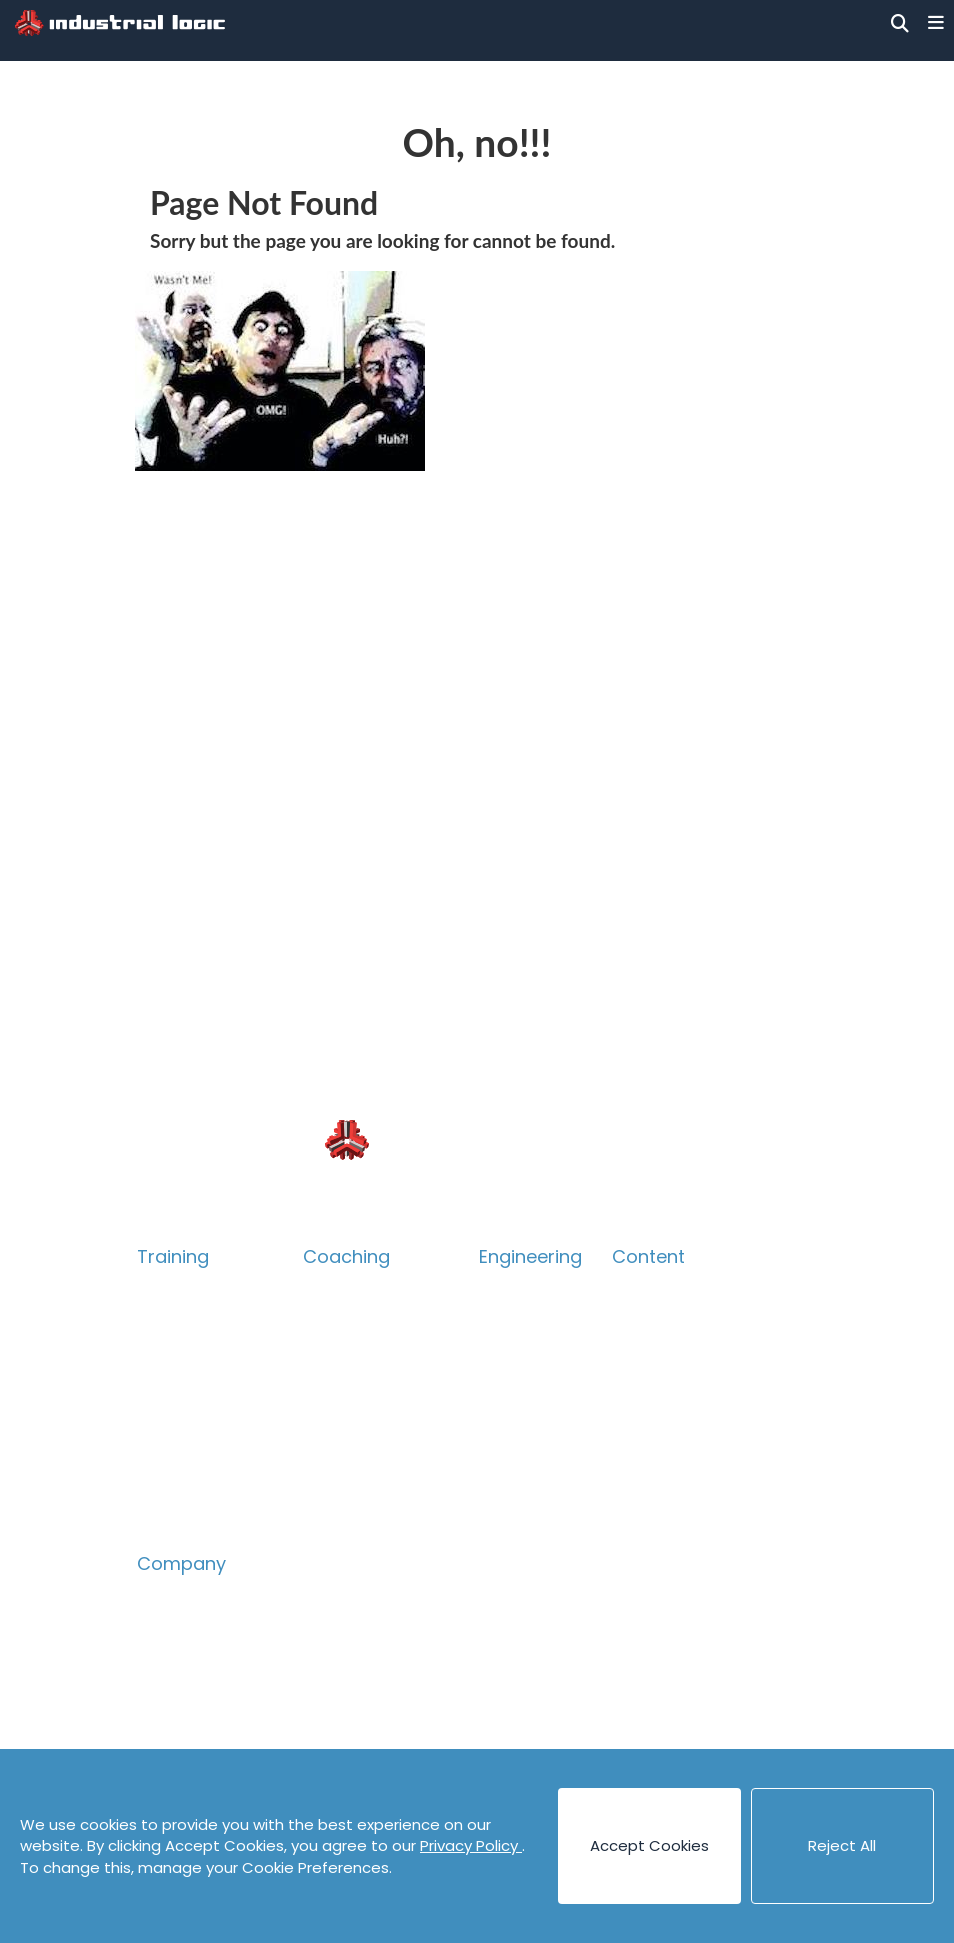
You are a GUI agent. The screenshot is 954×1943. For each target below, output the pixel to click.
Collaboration (191, 1421)
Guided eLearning (205, 1520)
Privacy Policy (471, 1845)
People (164, 1629)
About (161, 1596)
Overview (174, 1289)
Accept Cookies (649, 1845)
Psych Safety (188, 1454)
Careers (169, 1662)
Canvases (650, 1355)
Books (635, 1322)
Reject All (842, 1845)
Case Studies (662, 1388)
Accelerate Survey (376, 1421)
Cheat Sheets (665, 1421)
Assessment (351, 1454)
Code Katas (657, 1454)
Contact (170, 1695)
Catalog (168, 1322)
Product (168, 1388)
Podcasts (648, 1487)
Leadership (346, 1388)
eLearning (175, 1487)
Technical (175, 1355)
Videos (638, 1520)
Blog (629, 1289)
